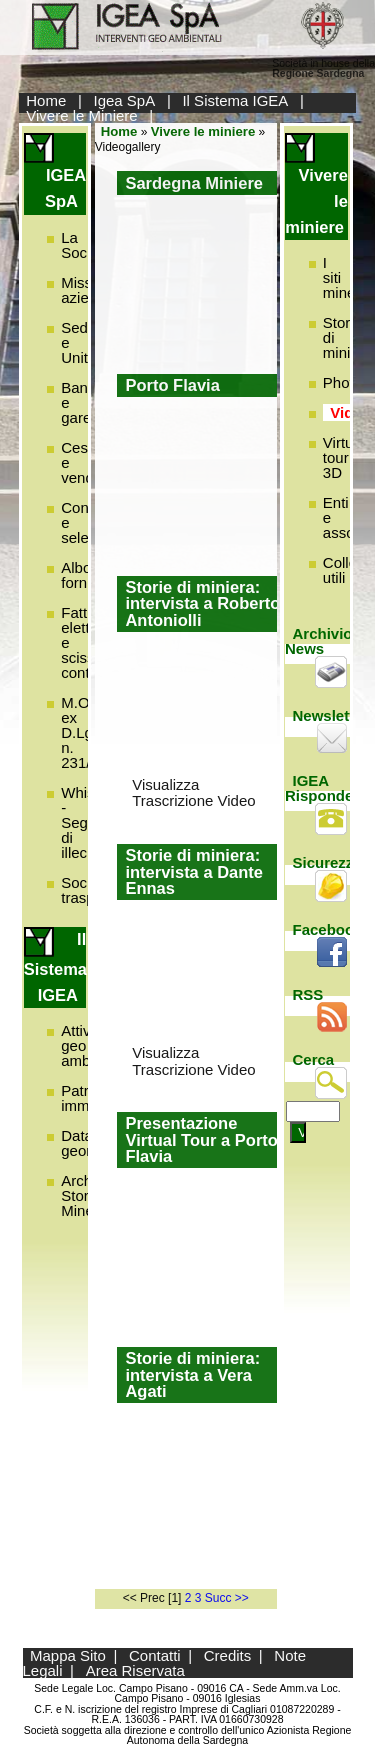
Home (46, 100)
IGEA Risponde (319, 788)
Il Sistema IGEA (235, 100)
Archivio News (319, 641)
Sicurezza (327, 862)
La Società (86, 245)
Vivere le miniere (203, 131)
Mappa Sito (68, 1655)
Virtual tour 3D (344, 457)
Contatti (155, 1655)
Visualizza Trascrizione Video (193, 793)
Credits (228, 1655)
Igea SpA (125, 100)
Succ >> (227, 1598)
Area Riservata (135, 1670)
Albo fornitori (86, 575)
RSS (308, 994)
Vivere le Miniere (81, 115)
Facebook (328, 929)
